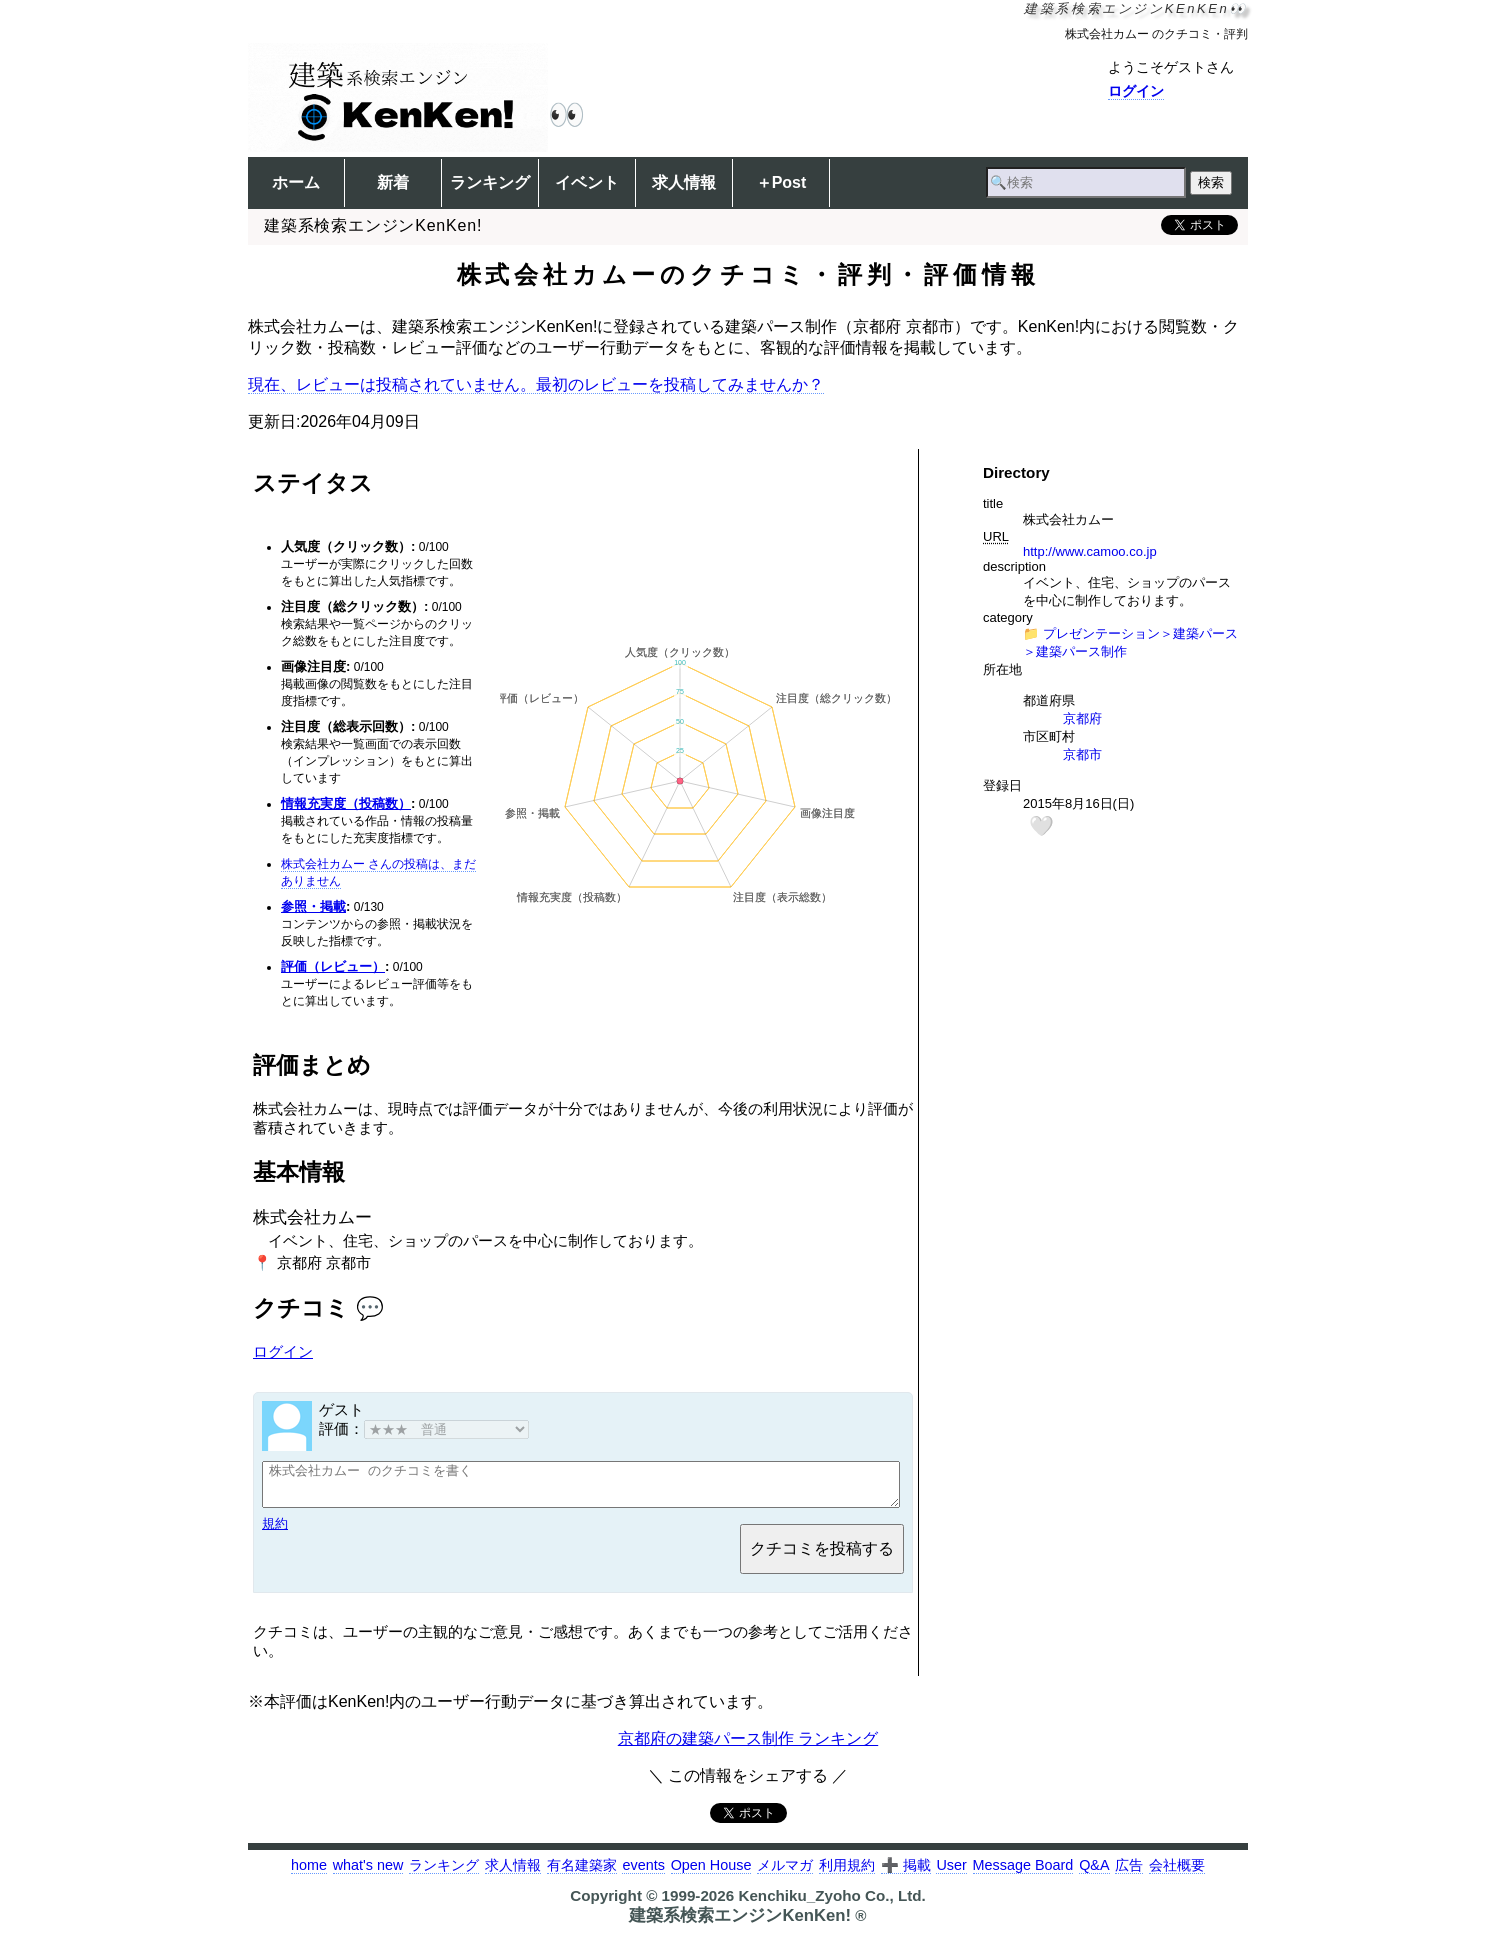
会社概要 (1177, 1874)
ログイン (1136, 91)
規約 (275, 1532)
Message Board (1023, 1874)
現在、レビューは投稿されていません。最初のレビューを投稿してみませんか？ (536, 384)
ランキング (490, 182)
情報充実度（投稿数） (346, 803)
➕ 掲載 (906, 1874)
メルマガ (785, 1874)
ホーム (296, 182)
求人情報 (684, 182)
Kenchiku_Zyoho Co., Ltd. (831, 1904)
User (951, 1874)
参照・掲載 (313, 906)
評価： (424, 1428)
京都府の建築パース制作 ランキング (748, 1747)
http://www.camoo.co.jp (1090, 551)
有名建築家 (582, 1874)
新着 (393, 182)
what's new (368, 1874)
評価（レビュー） (333, 966)
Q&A (1094, 1874)
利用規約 (847, 1874)
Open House (711, 1874)
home (309, 1874)
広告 (1129, 1874)
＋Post (781, 182)
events (643, 1874)
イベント (587, 182)
